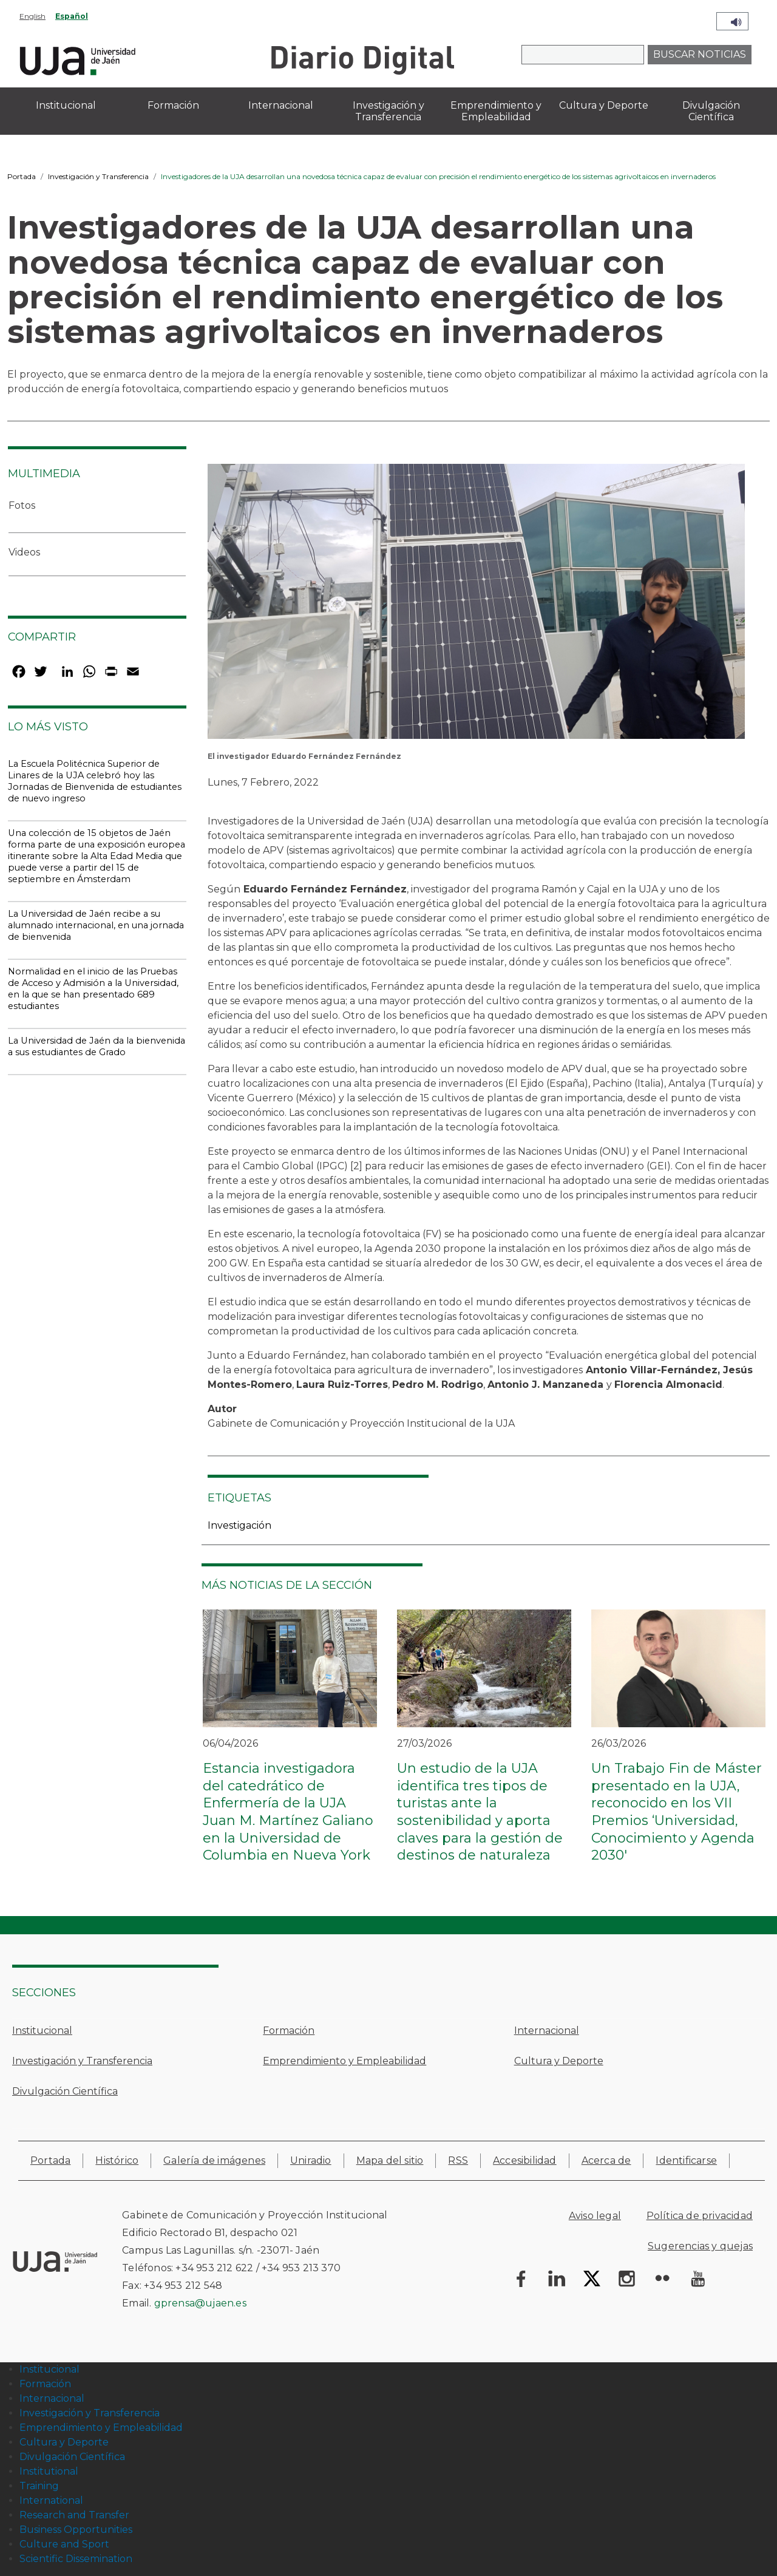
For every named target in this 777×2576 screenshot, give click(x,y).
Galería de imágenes (214, 2160)
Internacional (546, 2030)
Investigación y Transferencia (98, 176)
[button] (476, 605)
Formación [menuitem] (173, 105)
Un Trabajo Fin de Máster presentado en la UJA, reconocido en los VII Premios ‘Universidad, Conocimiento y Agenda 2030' (676, 1811)
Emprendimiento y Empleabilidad (344, 2061)
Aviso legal (595, 2215)
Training (39, 2486)
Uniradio (310, 2160)
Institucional (42, 2030)
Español (71, 16)
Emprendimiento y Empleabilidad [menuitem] (495, 111)
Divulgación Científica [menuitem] (711, 111)
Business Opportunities (75, 2529)
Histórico (116, 2160)
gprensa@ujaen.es (200, 2303)
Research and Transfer (74, 2515)
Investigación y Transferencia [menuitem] (388, 111)
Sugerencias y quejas (700, 2246)
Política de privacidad (699, 2215)
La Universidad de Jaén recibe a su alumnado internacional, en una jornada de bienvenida (96, 925)
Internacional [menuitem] (280, 105)
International (51, 2500)
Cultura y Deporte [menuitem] (603, 105)
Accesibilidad (525, 2160)
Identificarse (686, 2160)
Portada (21, 176)
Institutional (48, 2471)
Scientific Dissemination (75, 2558)
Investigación (239, 1525)
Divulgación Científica (65, 2091)
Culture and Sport (64, 2544)
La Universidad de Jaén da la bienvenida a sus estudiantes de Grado (96, 1046)
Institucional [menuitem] (66, 105)
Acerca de (606, 2160)
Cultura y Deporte (558, 2061)
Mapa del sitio (390, 2160)
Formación (288, 2030)
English (32, 16)
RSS (458, 2160)
